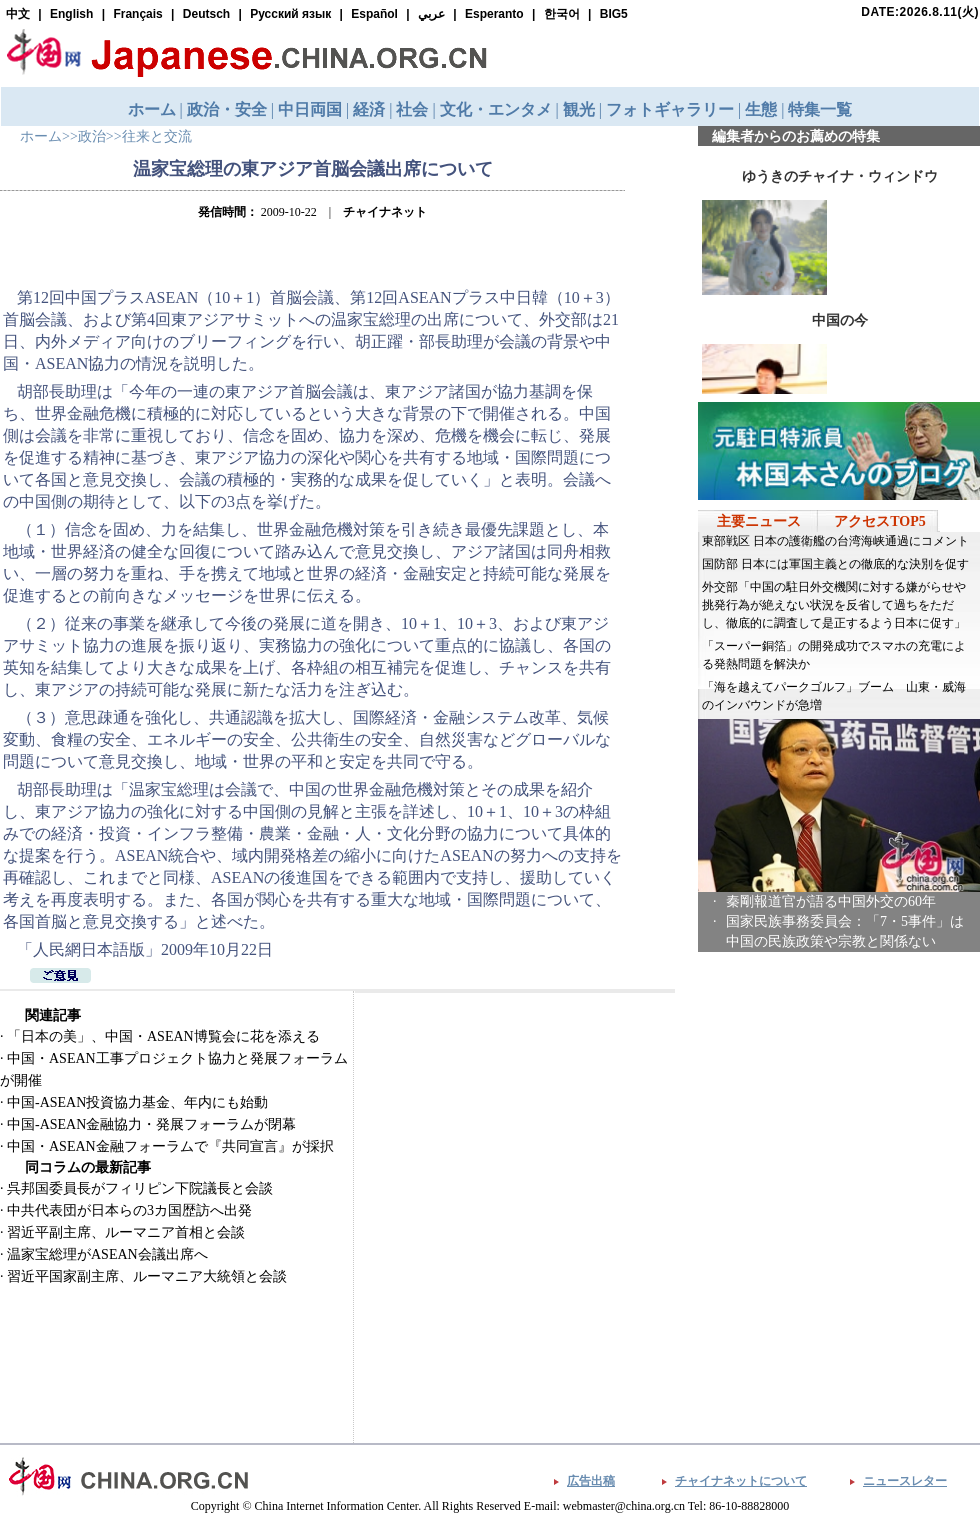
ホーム (41, 136)
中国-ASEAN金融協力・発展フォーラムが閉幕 (151, 1124)
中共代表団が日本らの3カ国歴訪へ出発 (129, 1210)
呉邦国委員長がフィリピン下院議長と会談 (140, 1188)
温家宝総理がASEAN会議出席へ (107, 1254)
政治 (92, 136)
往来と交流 (157, 136)
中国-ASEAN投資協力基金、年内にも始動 (137, 1102)
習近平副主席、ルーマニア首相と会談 (126, 1232)
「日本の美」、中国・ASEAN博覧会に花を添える (163, 1036)
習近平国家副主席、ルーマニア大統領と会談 (147, 1276)
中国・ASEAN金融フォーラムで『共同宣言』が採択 (170, 1146)
